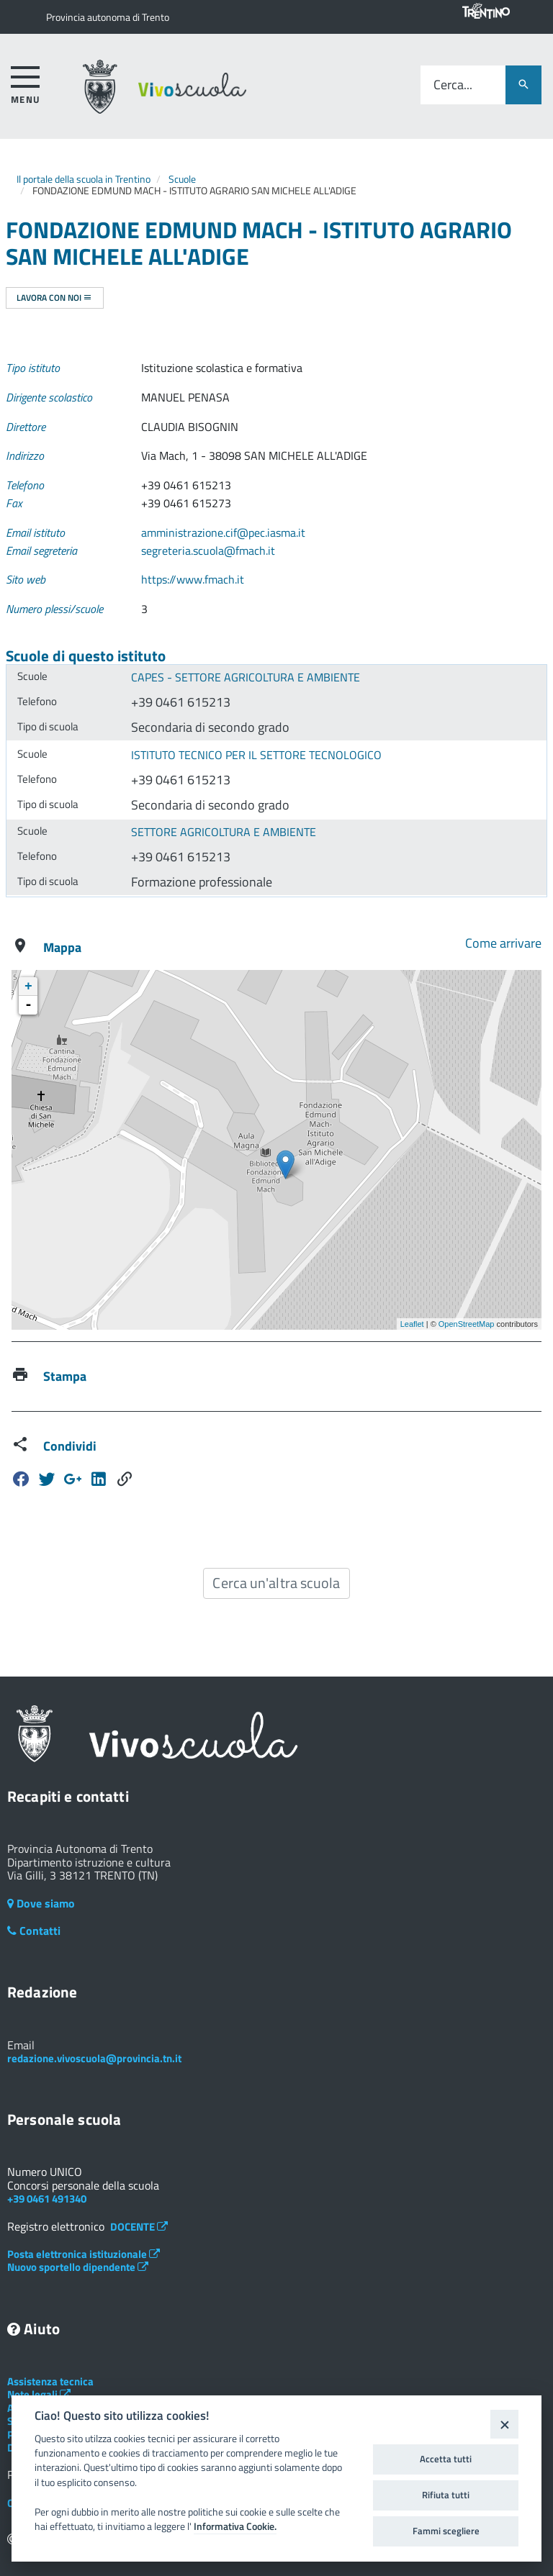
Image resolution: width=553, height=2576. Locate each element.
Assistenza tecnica (50, 2381)
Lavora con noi (54, 297)
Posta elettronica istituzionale (83, 2254)
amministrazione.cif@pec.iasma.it (223, 532)
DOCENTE (139, 2226)
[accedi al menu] (25, 82)
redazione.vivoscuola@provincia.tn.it (94, 2058)
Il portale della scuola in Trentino (83, 178)
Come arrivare (503, 943)
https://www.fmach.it (192, 579)
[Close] (504, 2424)
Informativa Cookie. (235, 2526)
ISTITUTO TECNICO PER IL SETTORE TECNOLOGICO (256, 754)
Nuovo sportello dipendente (77, 2267)
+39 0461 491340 (46, 2198)
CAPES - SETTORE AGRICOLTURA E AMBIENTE (245, 677)
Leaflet (412, 1324)
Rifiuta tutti (445, 2494)
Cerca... (452, 85)
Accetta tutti (446, 2459)
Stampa (64, 1376)
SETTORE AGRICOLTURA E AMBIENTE (223, 831)
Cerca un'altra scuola (276, 1583)
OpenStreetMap (467, 1324)
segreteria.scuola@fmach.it (208, 550)
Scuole (182, 178)
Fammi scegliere (446, 2530)
